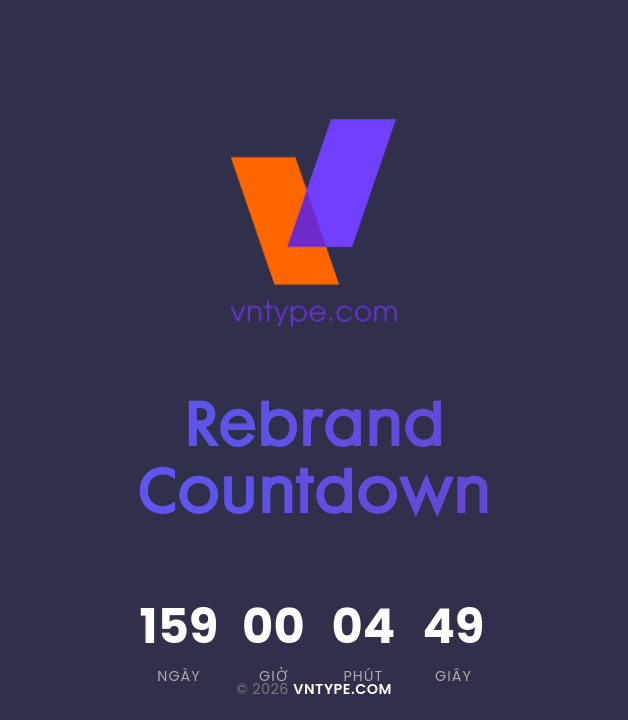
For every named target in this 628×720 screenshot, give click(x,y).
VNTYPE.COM (342, 689)
